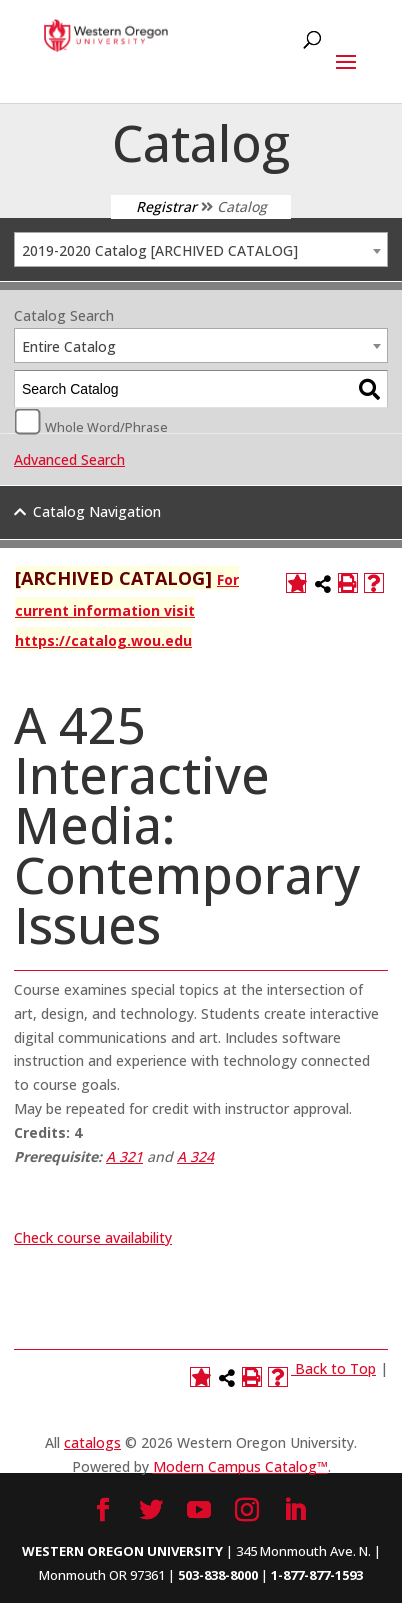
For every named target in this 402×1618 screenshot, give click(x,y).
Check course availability (93, 1237)
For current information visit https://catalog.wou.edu (127, 610)
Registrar (166, 206)
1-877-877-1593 (317, 1575)
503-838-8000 (218, 1575)
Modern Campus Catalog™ (240, 1466)
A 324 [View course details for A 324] (195, 1156)
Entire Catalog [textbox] (69, 346)
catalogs (92, 1442)
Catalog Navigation (97, 511)
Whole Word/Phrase (106, 426)
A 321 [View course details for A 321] (124, 1156)
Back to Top (335, 1368)
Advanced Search (69, 459)
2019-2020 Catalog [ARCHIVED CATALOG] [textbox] (160, 250)
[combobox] (201, 249)
